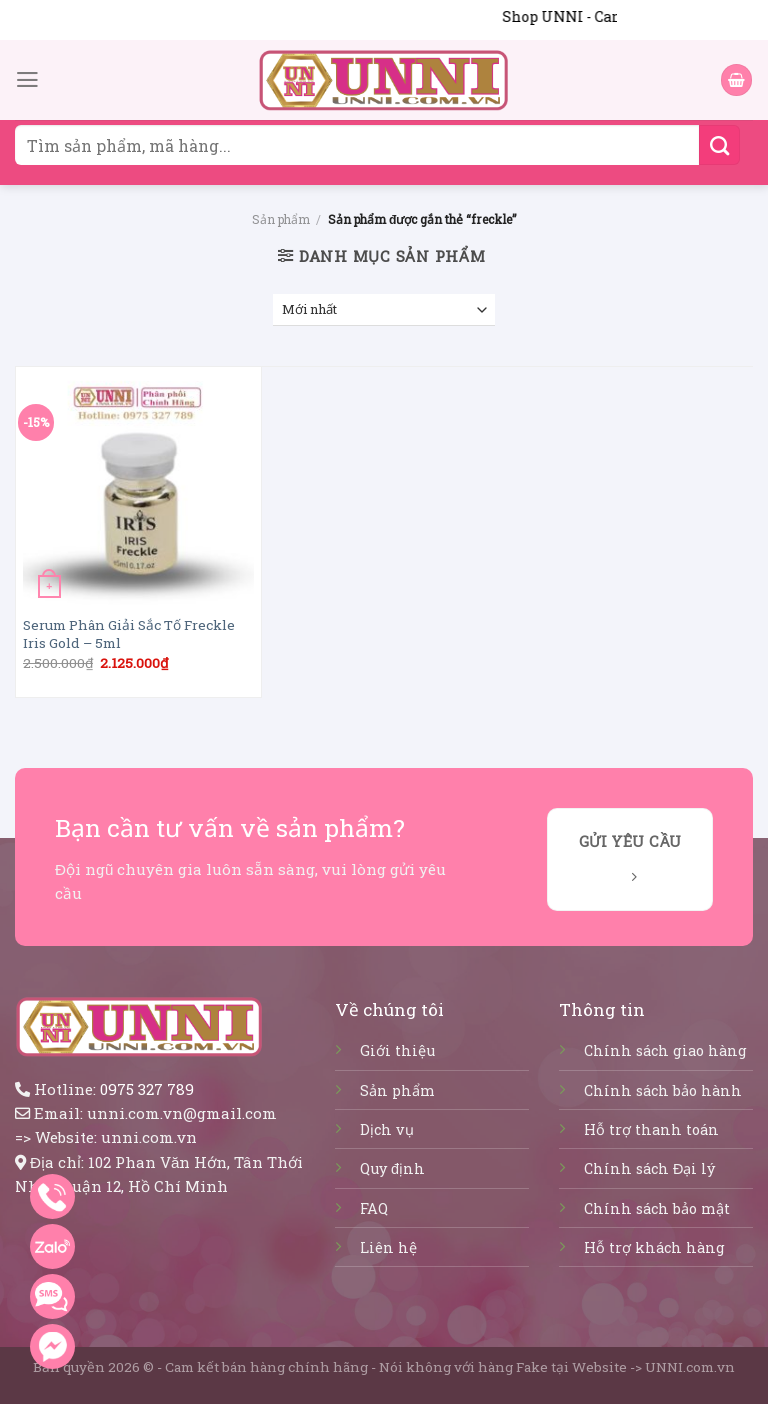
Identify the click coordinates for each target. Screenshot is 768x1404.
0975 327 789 (147, 1089)
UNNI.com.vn (690, 1367)
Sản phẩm (281, 219)
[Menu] (27, 80)
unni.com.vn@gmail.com (182, 1113)
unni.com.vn (149, 1137)
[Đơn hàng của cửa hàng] (384, 310)
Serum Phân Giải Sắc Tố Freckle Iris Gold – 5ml (129, 634)
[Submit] (719, 145)
